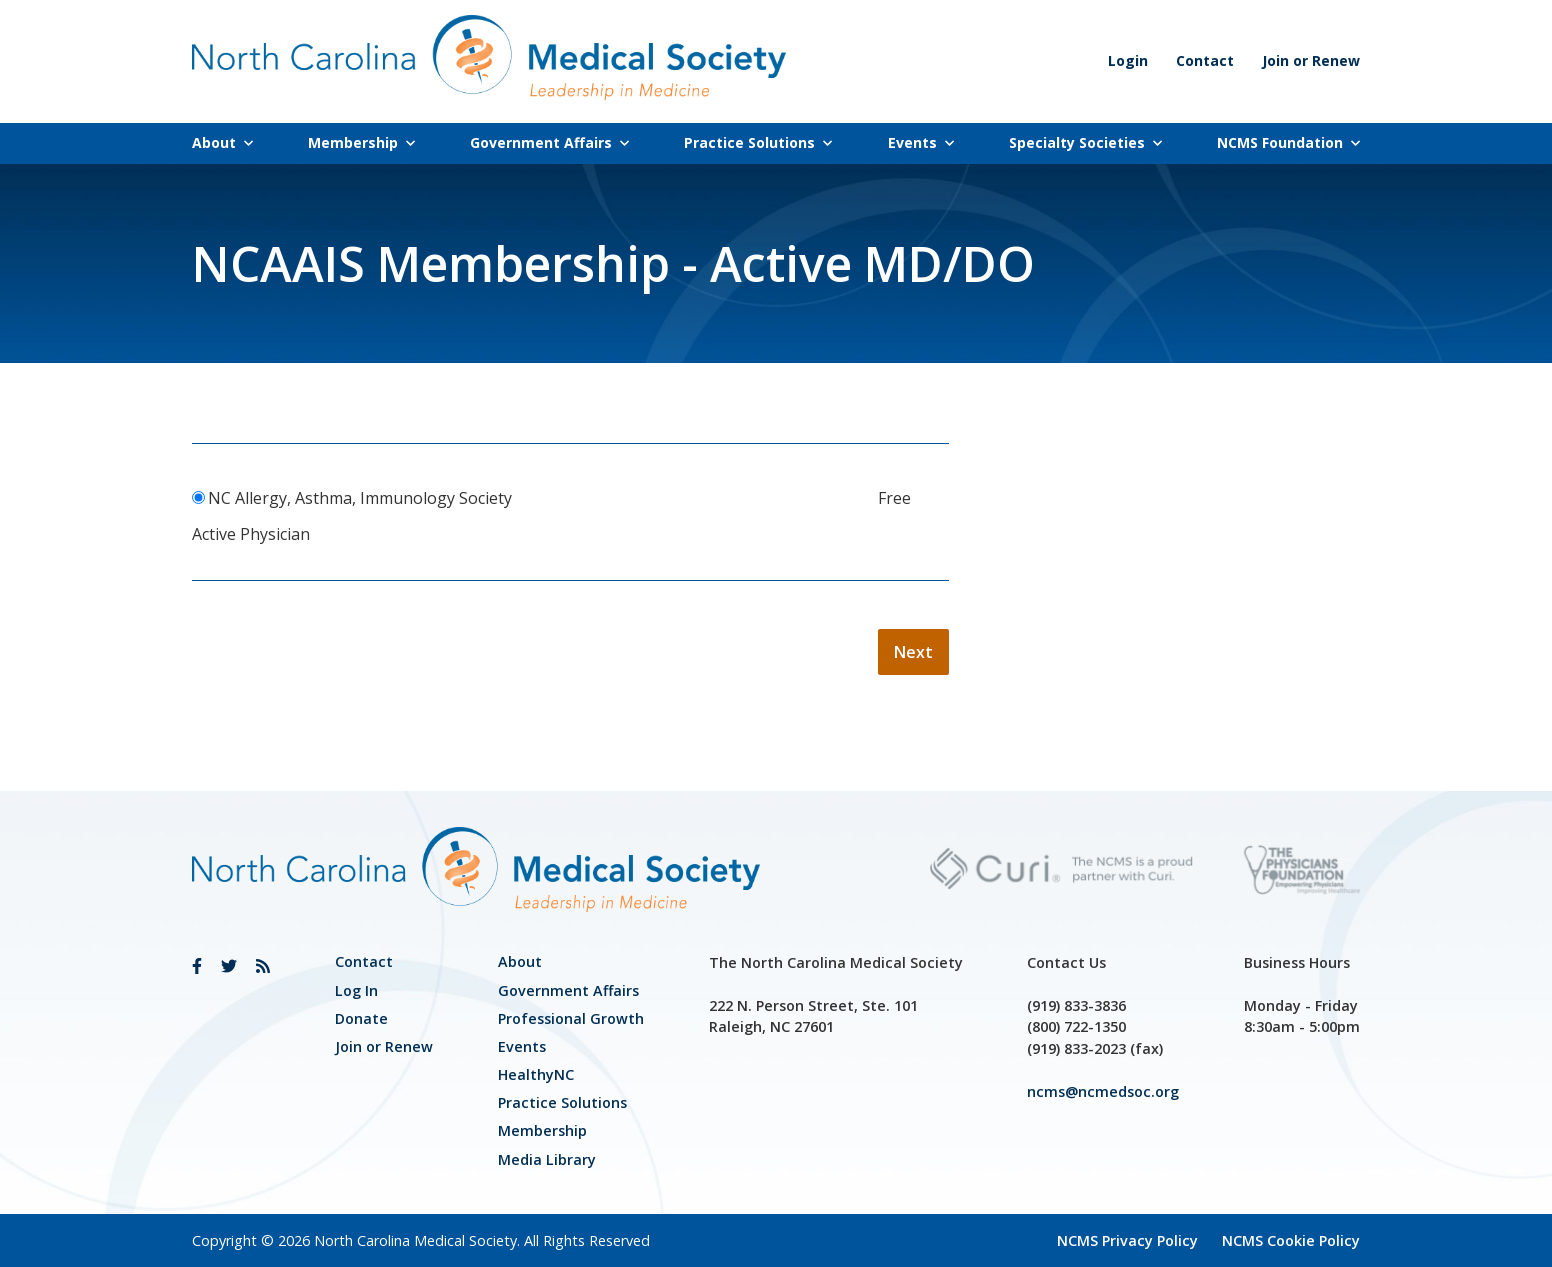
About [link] (222, 142)
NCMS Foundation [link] (1288, 142)
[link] (197, 966)
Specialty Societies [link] (1085, 142)
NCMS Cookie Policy (1291, 1240)
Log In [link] (356, 990)
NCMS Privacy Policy (1127, 1240)
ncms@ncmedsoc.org (1103, 1091)
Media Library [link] (547, 1159)
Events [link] (921, 142)
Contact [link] (1205, 60)
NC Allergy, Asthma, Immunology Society (360, 498)
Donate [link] (361, 1018)
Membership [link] (361, 142)
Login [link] (1128, 60)
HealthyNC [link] (536, 1074)
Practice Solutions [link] (758, 142)
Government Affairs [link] (549, 142)
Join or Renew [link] (1311, 60)
